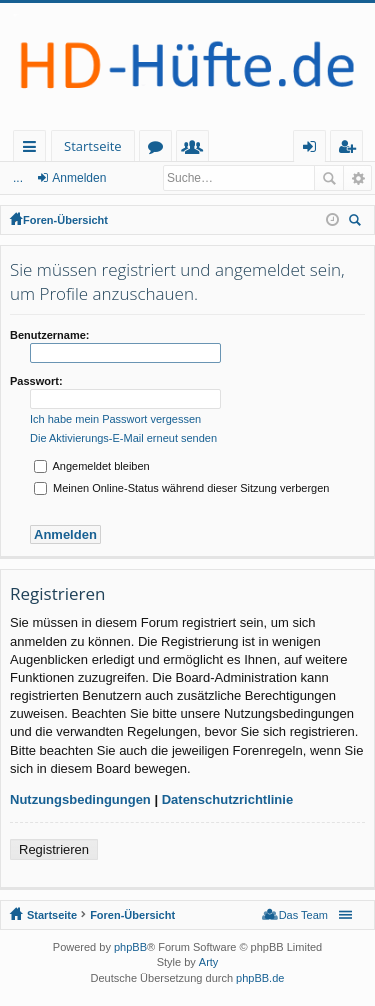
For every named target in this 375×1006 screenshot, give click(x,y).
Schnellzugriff (33, 149)
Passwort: (36, 381)
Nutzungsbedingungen (80, 799)
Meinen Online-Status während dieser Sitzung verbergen (181, 488)
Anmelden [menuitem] (315, 149)
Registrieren (54, 849)
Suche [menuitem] (358, 222)
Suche (329, 178)
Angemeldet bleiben (92, 466)
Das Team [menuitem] (303, 915)
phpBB (130, 947)
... (18, 178)
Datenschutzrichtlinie (227, 799)
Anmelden (79, 178)
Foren (159, 149)
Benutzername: (49, 335)
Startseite (93, 146)
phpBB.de (260, 978)
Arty (209, 962)
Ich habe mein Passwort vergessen (115, 419)
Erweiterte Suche (357, 178)
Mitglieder (196, 149)
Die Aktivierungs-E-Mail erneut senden (123, 438)
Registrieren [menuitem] (351, 149)
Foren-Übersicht (65, 220)
